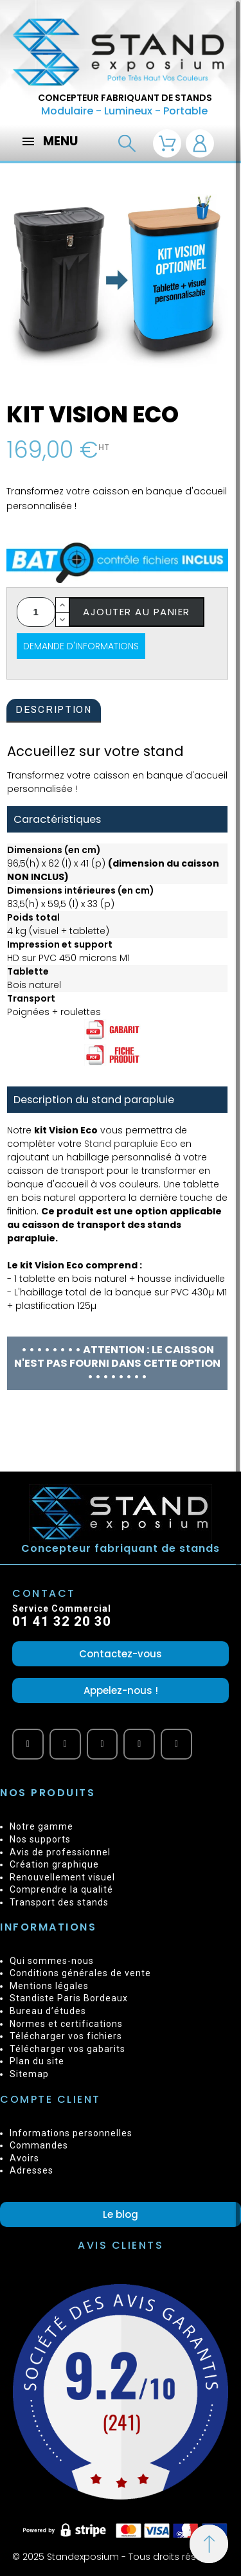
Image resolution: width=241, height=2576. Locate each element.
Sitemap (29, 2074)
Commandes (39, 2145)
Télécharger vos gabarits (67, 2049)
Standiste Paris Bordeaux (69, 1998)
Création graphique (54, 1864)
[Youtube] (28, 1744)
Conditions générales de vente (80, 1973)
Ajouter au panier (136, 611)
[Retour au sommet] (209, 2544)
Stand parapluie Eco (130, 1143)
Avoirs (24, 2158)
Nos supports (40, 1839)
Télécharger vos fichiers (66, 2036)
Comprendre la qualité (61, 1889)
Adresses (31, 2170)
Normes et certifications (66, 2024)
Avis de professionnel (60, 1852)
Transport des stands (59, 1902)
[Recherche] (127, 144)
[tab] (53, 711)
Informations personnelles (71, 2133)
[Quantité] (36, 612)
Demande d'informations (81, 646)
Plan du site (37, 2061)
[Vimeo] (102, 1744)
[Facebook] (65, 1744)
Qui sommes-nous (52, 1961)
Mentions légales (49, 1986)
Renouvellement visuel (62, 1877)
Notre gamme (41, 1826)
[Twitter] (139, 1744)
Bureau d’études (48, 2011)
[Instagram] (176, 1744)
